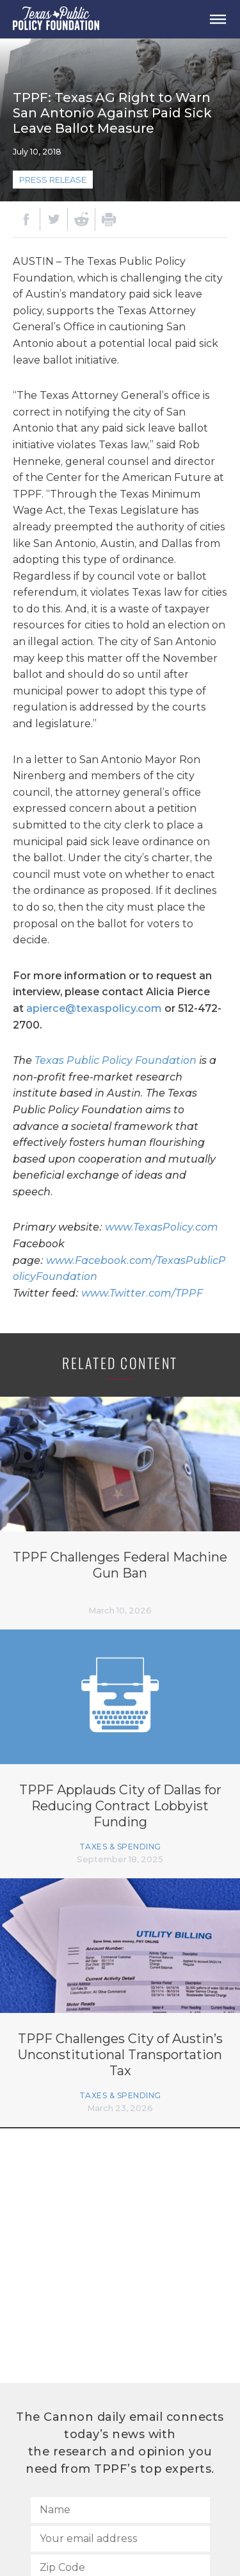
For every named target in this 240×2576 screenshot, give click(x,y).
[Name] (120, 2510)
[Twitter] (53, 219)
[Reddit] (81, 219)
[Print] (108, 219)
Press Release (52, 179)
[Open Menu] (218, 19)
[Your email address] (120, 2539)
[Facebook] (26, 219)
